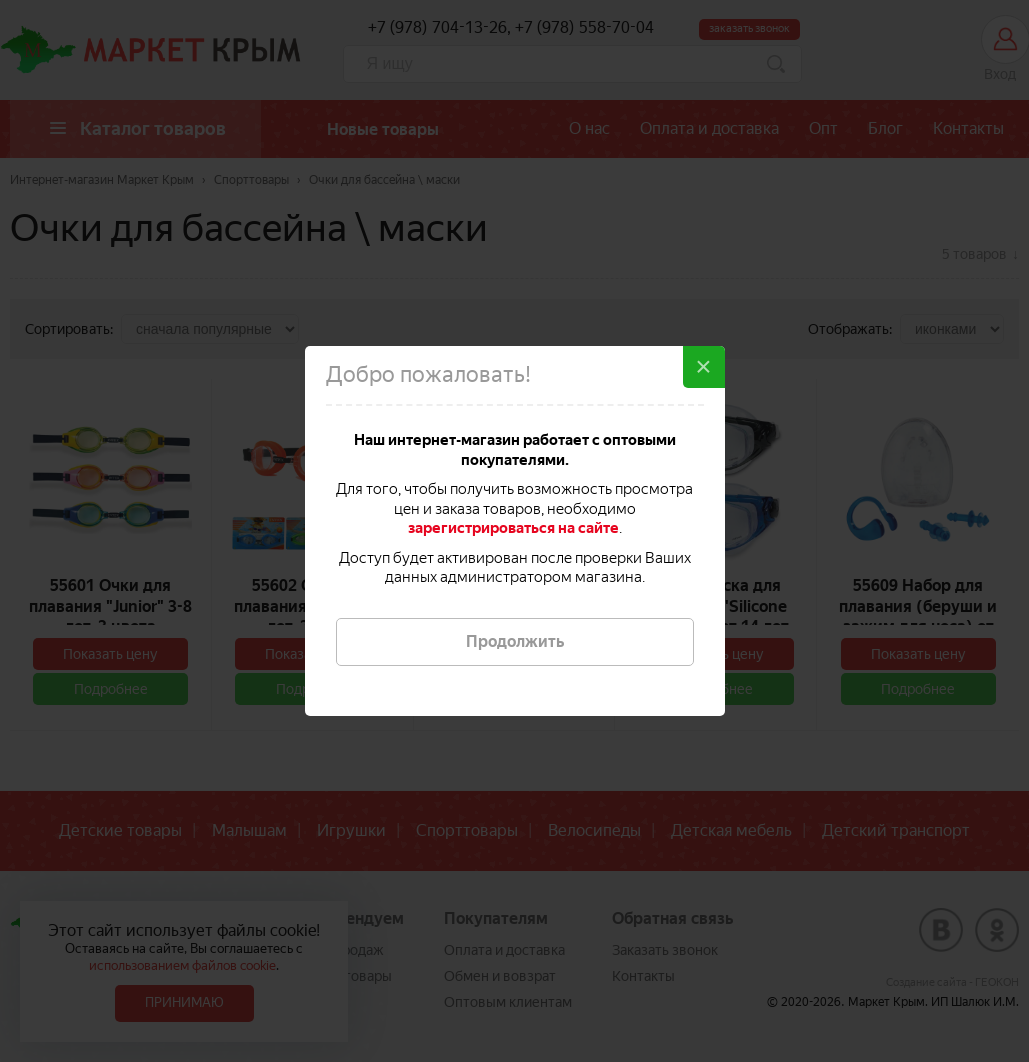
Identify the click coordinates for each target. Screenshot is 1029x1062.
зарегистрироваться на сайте (513, 528)
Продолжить (515, 641)
